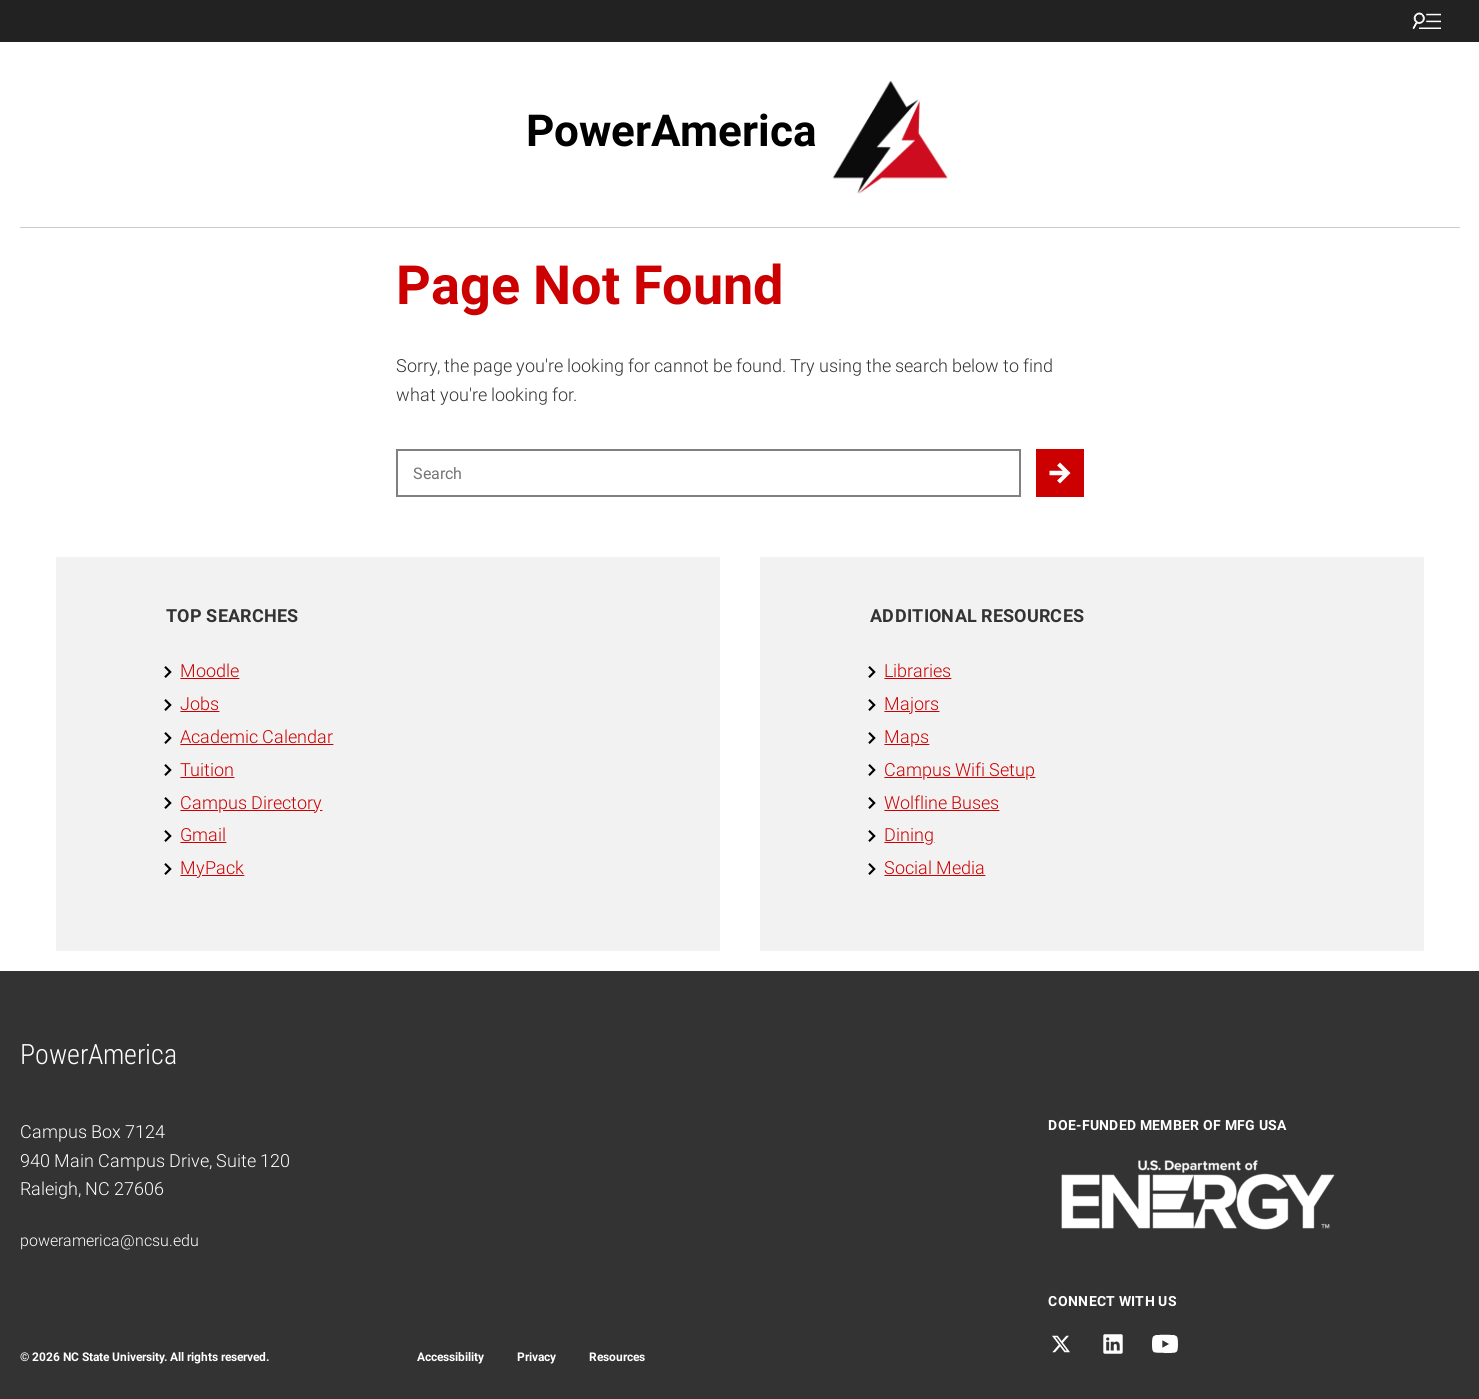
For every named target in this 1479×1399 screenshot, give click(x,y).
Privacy (536, 1357)
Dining (909, 834)
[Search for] (708, 473)
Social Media (934, 867)
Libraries (917, 670)
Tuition (207, 769)
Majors (911, 703)
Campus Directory (251, 802)
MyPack (212, 867)
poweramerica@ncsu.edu (109, 1240)
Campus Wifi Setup (959, 769)
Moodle (209, 670)
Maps (906, 736)
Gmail (203, 834)
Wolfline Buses (941, 802)
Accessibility (450, 1357)
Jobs (199, 703)
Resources (617, 1357)
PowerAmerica (671, 131)
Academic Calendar (256, 736)
